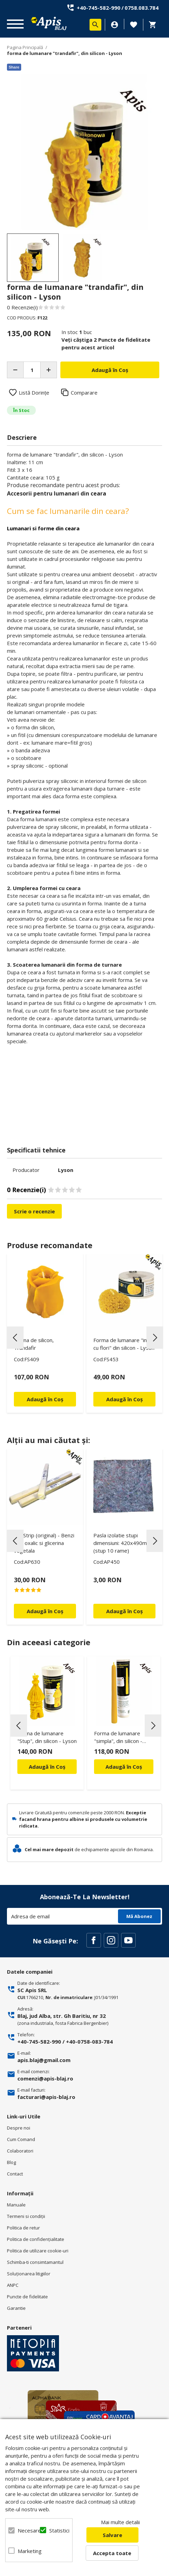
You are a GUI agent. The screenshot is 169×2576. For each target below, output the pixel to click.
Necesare (25, 2530)
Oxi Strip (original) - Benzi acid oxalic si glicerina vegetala (44, 1543)
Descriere (22, 437)
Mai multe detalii (120, 2522)
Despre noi (18, 2128)
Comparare (84, 392)
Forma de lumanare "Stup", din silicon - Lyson (47, 1737)
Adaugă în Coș (47, 1766)
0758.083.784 (142, 7)
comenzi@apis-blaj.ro (45, 2078)
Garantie (16, 2308)
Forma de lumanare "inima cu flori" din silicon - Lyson (124, 1344)
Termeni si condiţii (26, 2216)
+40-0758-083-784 (89, 2041)
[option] (84, 152)
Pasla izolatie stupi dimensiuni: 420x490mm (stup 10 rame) (122, 1543)
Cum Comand (21, 2139)
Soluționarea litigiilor (28, 2273)
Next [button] (154, 1337)
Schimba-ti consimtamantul (35, 2262)
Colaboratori (20, 2151)
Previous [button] (15, 1337)
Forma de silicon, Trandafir (34, 1344)
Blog (11, 2162)
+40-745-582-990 (98, 7)
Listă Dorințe (34, 392)
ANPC (12, 2285)
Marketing (25, 2550)
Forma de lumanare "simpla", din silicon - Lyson (118, 1738)
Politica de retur (23, 2228)
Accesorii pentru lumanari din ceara (56, 493)
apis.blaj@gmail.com (43, 2059)
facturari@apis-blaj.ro (46, 2096)
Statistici (56, 2530)
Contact (15, 2174)
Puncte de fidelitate (27, 2296)
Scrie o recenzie (34, 1211)
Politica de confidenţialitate (35, 2239)
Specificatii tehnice (36, 1150)
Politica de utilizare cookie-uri (37, 2251)
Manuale (16, 2205)
